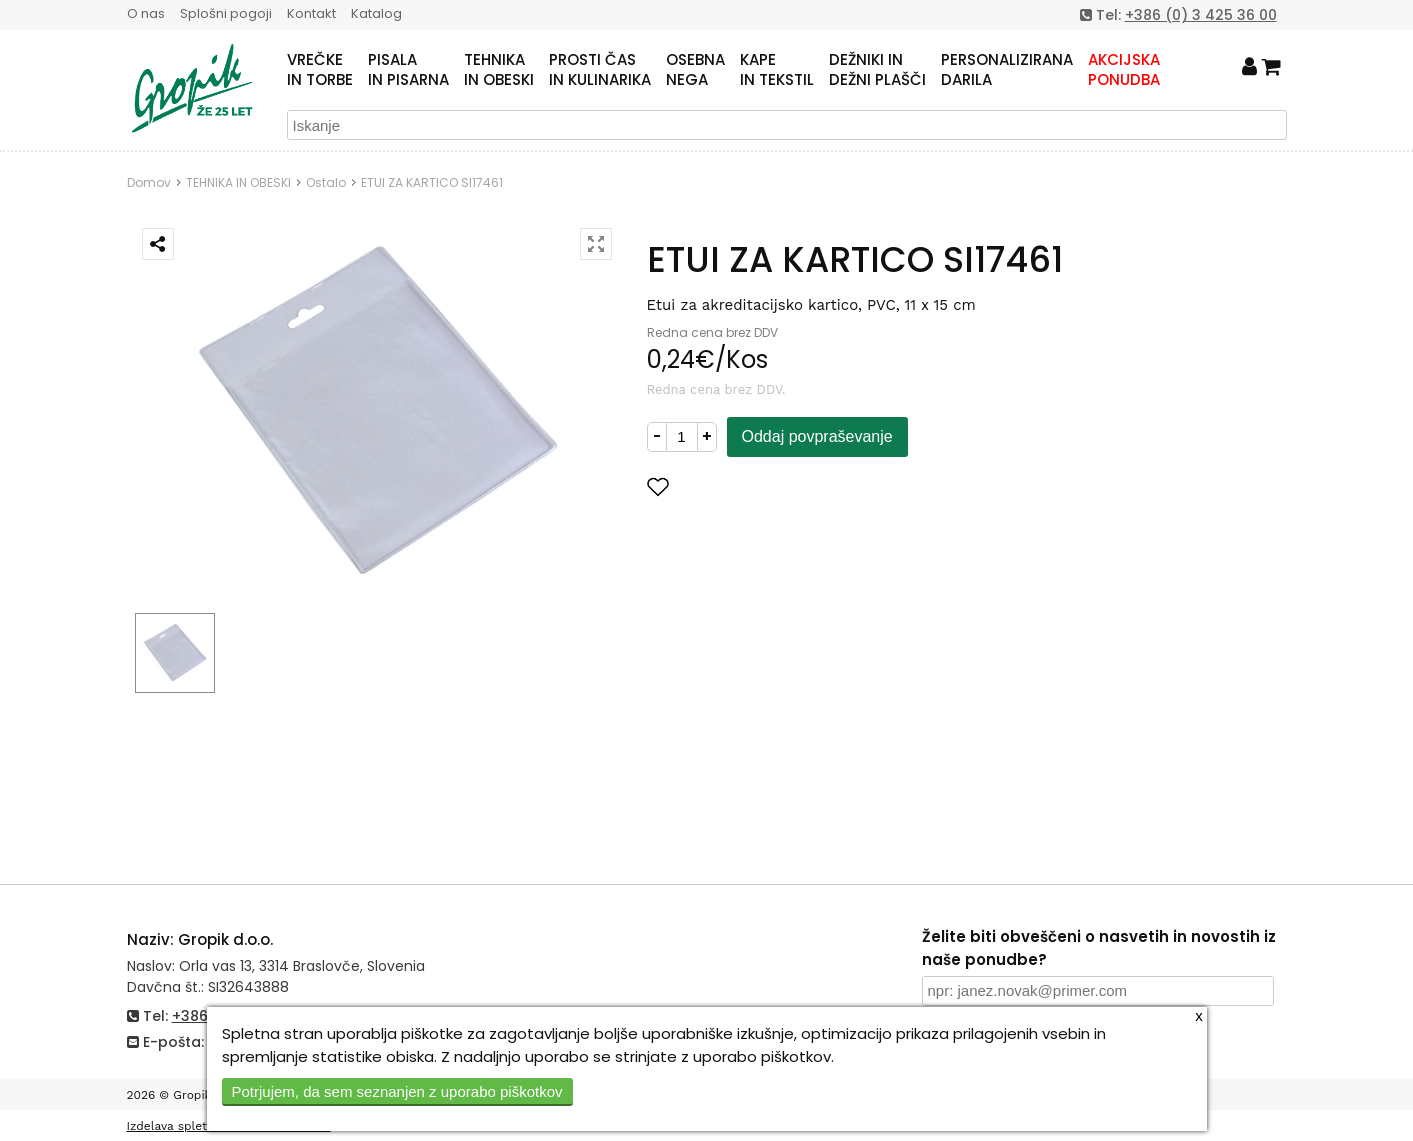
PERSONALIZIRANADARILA (1007, 70)
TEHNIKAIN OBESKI (499, 70)
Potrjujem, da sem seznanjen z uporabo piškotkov (397, 1091)
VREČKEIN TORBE (320, 70)
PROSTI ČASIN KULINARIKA (600, 70)
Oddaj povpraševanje (817, 436)
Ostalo (326, 182)
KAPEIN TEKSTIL (777, 70)
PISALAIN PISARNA (408, 70)
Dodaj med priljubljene (756, 486)
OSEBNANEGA (695, 70)
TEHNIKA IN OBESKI (238, 182)
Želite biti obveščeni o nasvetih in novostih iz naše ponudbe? (1099, 948)
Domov (149, 182)
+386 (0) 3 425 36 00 (1201, 15)
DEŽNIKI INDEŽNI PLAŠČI (877, 70)
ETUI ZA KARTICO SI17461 (432, 182)
